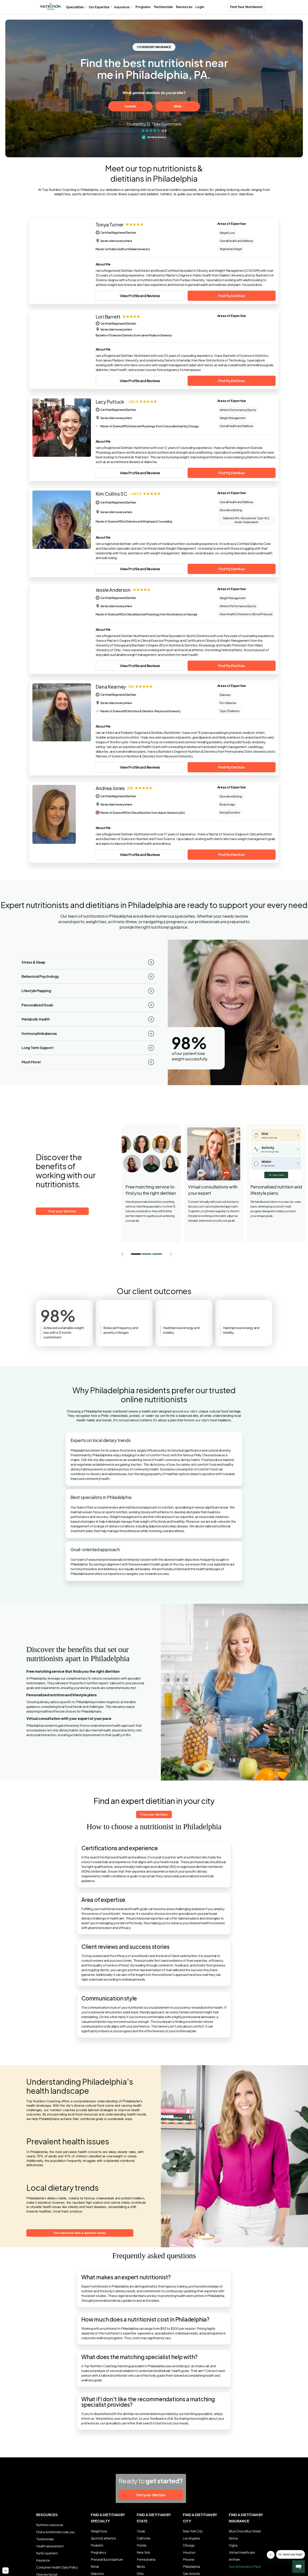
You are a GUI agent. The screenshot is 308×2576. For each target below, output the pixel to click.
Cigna (233, 2545)
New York (143, 2552)
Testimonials (163, 7)
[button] (50, 6)
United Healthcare (242, 2552)
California (143, 2538)
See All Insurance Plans (245, 2566)
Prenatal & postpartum (107, 2559)
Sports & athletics (103, 2538)
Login (199, 7)
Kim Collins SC (111, 494)
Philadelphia (191, 2566)
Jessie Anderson (113, 590)
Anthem (234, 2559)
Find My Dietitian (231, 295)
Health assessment (50, 2546)
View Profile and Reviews (140, 295)
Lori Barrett (108, 316)
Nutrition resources (49, 2525)
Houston (189, 2552)
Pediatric (97, 2545)
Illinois (141, 2566)
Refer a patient (47, 2553)
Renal (95, 2566)
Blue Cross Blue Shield (245, 2531)
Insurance (43, 2560)
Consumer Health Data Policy (57, 2567)
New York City (193, 2531)
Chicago (189, 2545)
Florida (141, 2545)
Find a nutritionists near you (55, 2532)
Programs (143, 7)
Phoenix (188, 2559)
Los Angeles (191, 2538)
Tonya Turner (110, 224)
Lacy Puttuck (110, 402)
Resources (184, 7)
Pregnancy (98, 2552)
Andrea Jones (110, 788)
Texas (141, 2531)
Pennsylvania (146, 2559)
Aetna (233, 2538)
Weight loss (99, 2531)
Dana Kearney (111, 686)
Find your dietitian (150, 2495)
